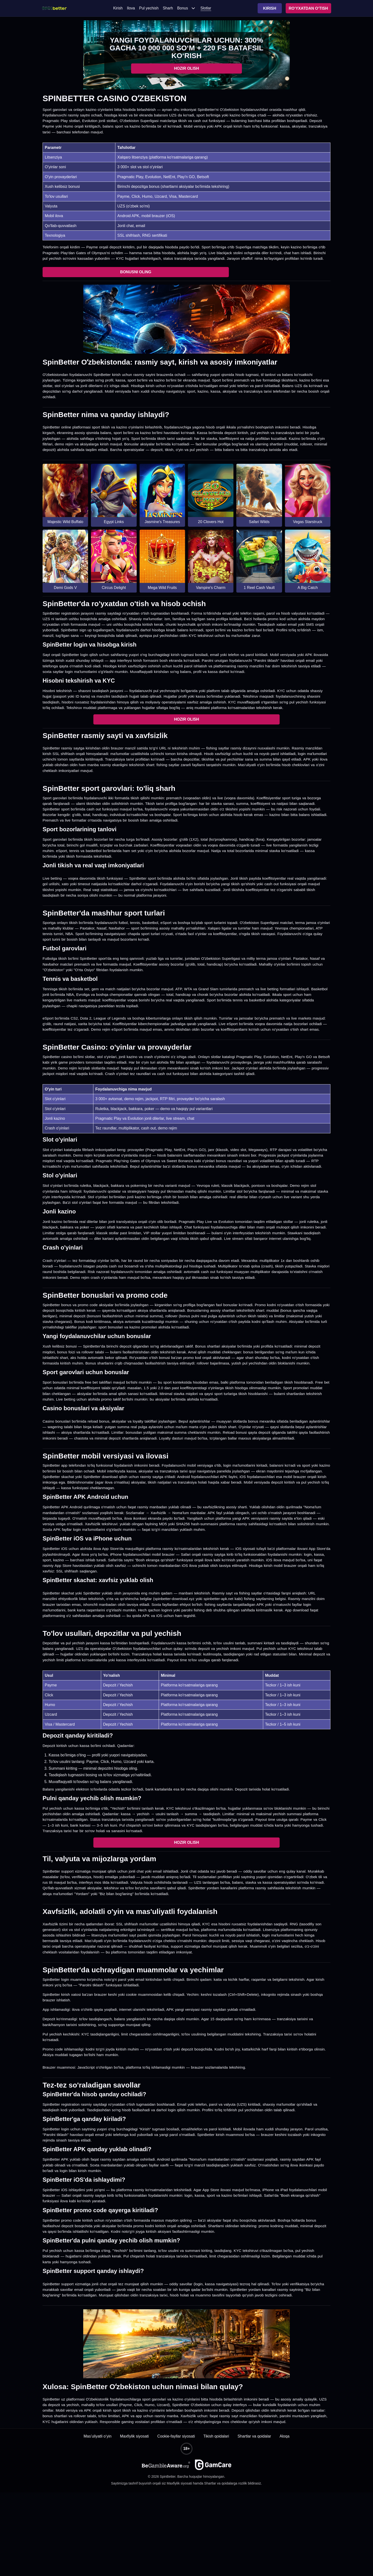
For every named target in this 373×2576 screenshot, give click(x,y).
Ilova (131, 8)
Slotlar (206, 8)
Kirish (118, 8)
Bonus (182, 8)
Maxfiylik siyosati (134, 2520)
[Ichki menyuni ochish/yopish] (193, 8)
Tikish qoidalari (216, 2520)
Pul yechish (148, 8)
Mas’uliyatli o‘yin (97, 2520)
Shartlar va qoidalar (254, 2520)
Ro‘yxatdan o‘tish (308, 8)
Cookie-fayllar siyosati (176, 2520)
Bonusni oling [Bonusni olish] (66, 300)
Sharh (168, 8)
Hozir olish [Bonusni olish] (186, 82)
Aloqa (285, 2520)
